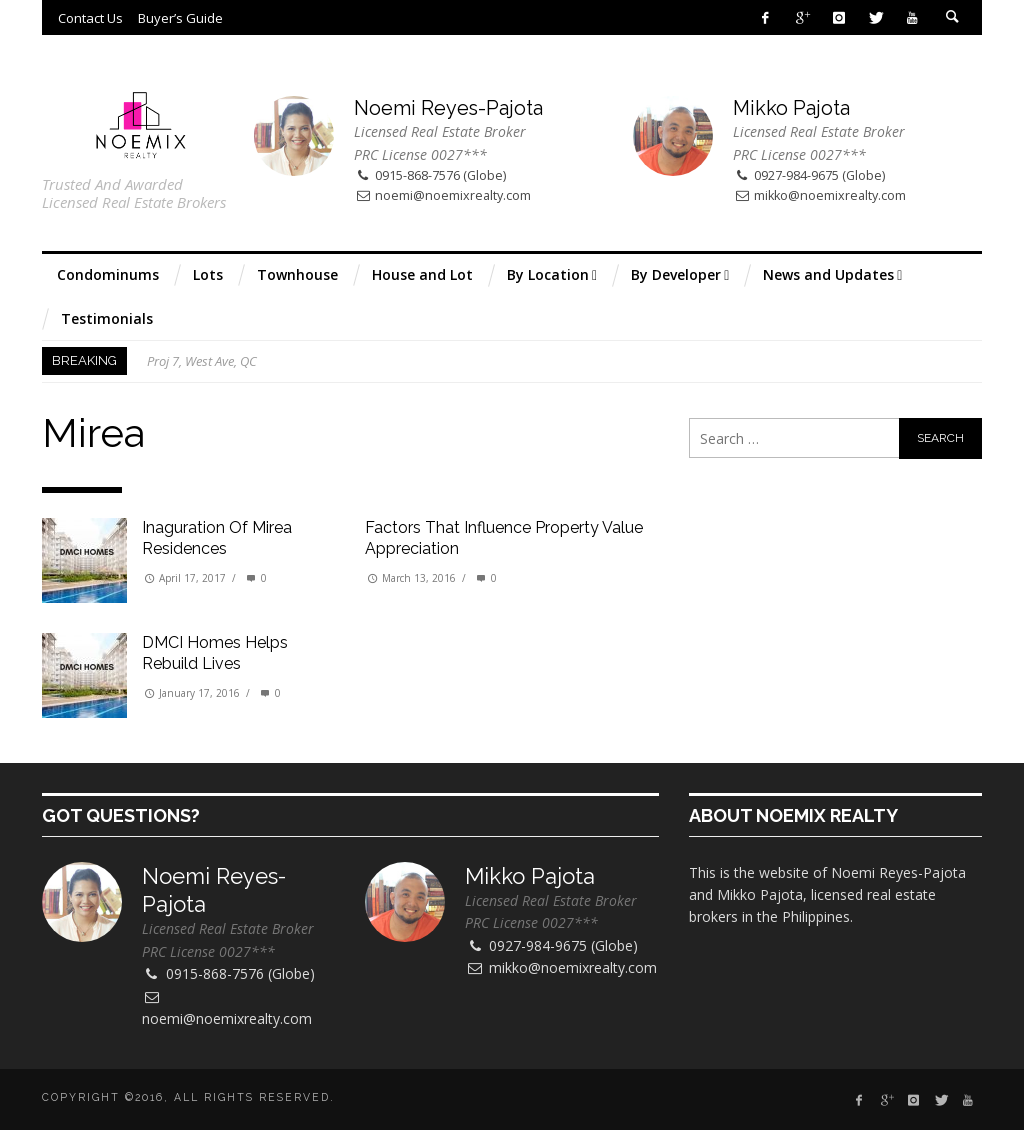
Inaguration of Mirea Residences (217, 538)
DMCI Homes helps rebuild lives (215, 653)
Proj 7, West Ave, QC (202, 361)
